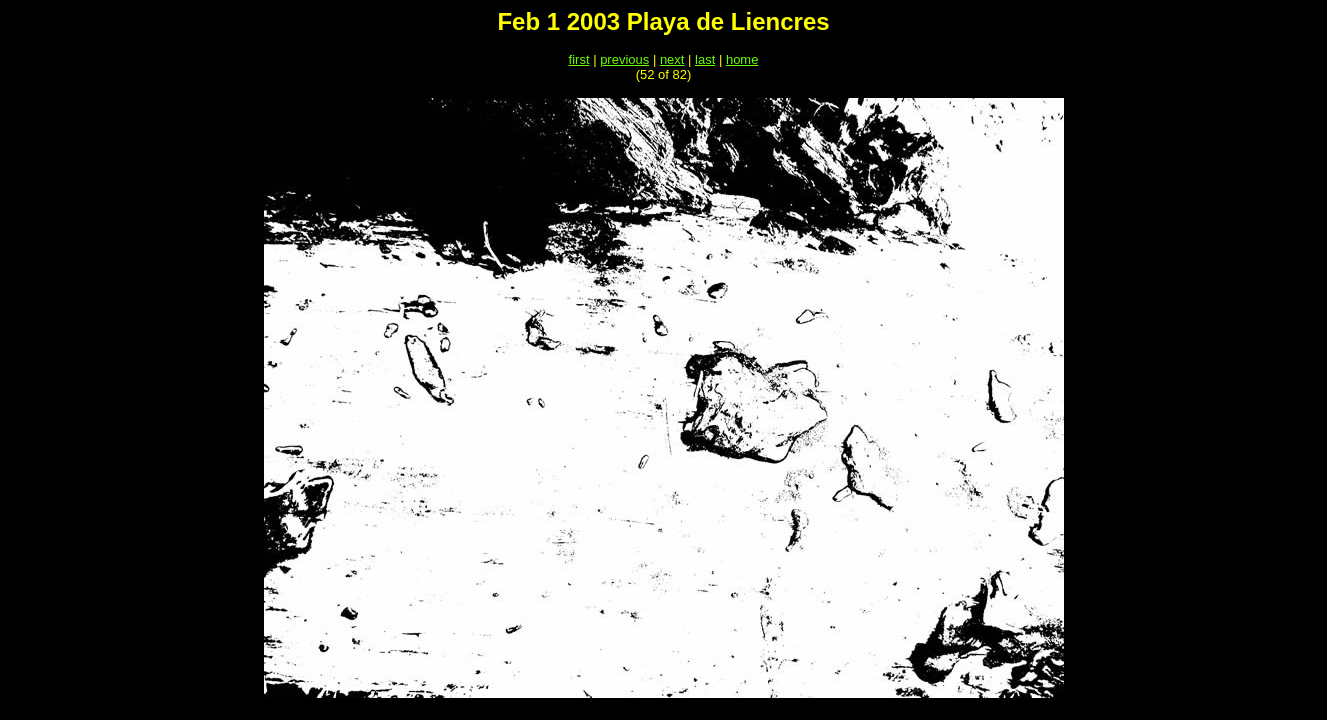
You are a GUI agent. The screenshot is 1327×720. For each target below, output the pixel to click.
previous (624, 59)
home (742, 59)
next (672, 59)
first (579, 59)
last (705, 59)
